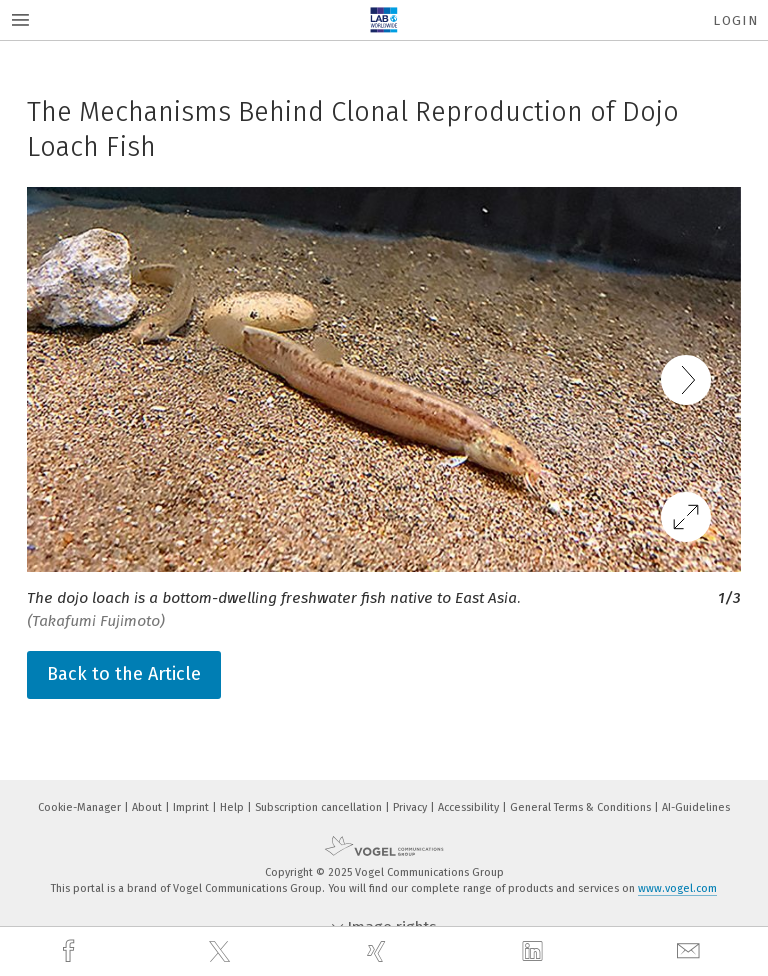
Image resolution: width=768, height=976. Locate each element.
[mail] (691, 951)
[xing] (379, 951)
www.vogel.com (677, 888)
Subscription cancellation (320, 807)
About (148, 807)
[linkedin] (535, 952)
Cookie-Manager (81, 807)
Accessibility (470, 807)
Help (233, 807)
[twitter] (222, 952)
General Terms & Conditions (582, 807)
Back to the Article (124, 674)
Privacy (411, 807)
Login (735, 20)
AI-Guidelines (696, 807)
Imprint (192, 807)
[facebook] (71, 951)
